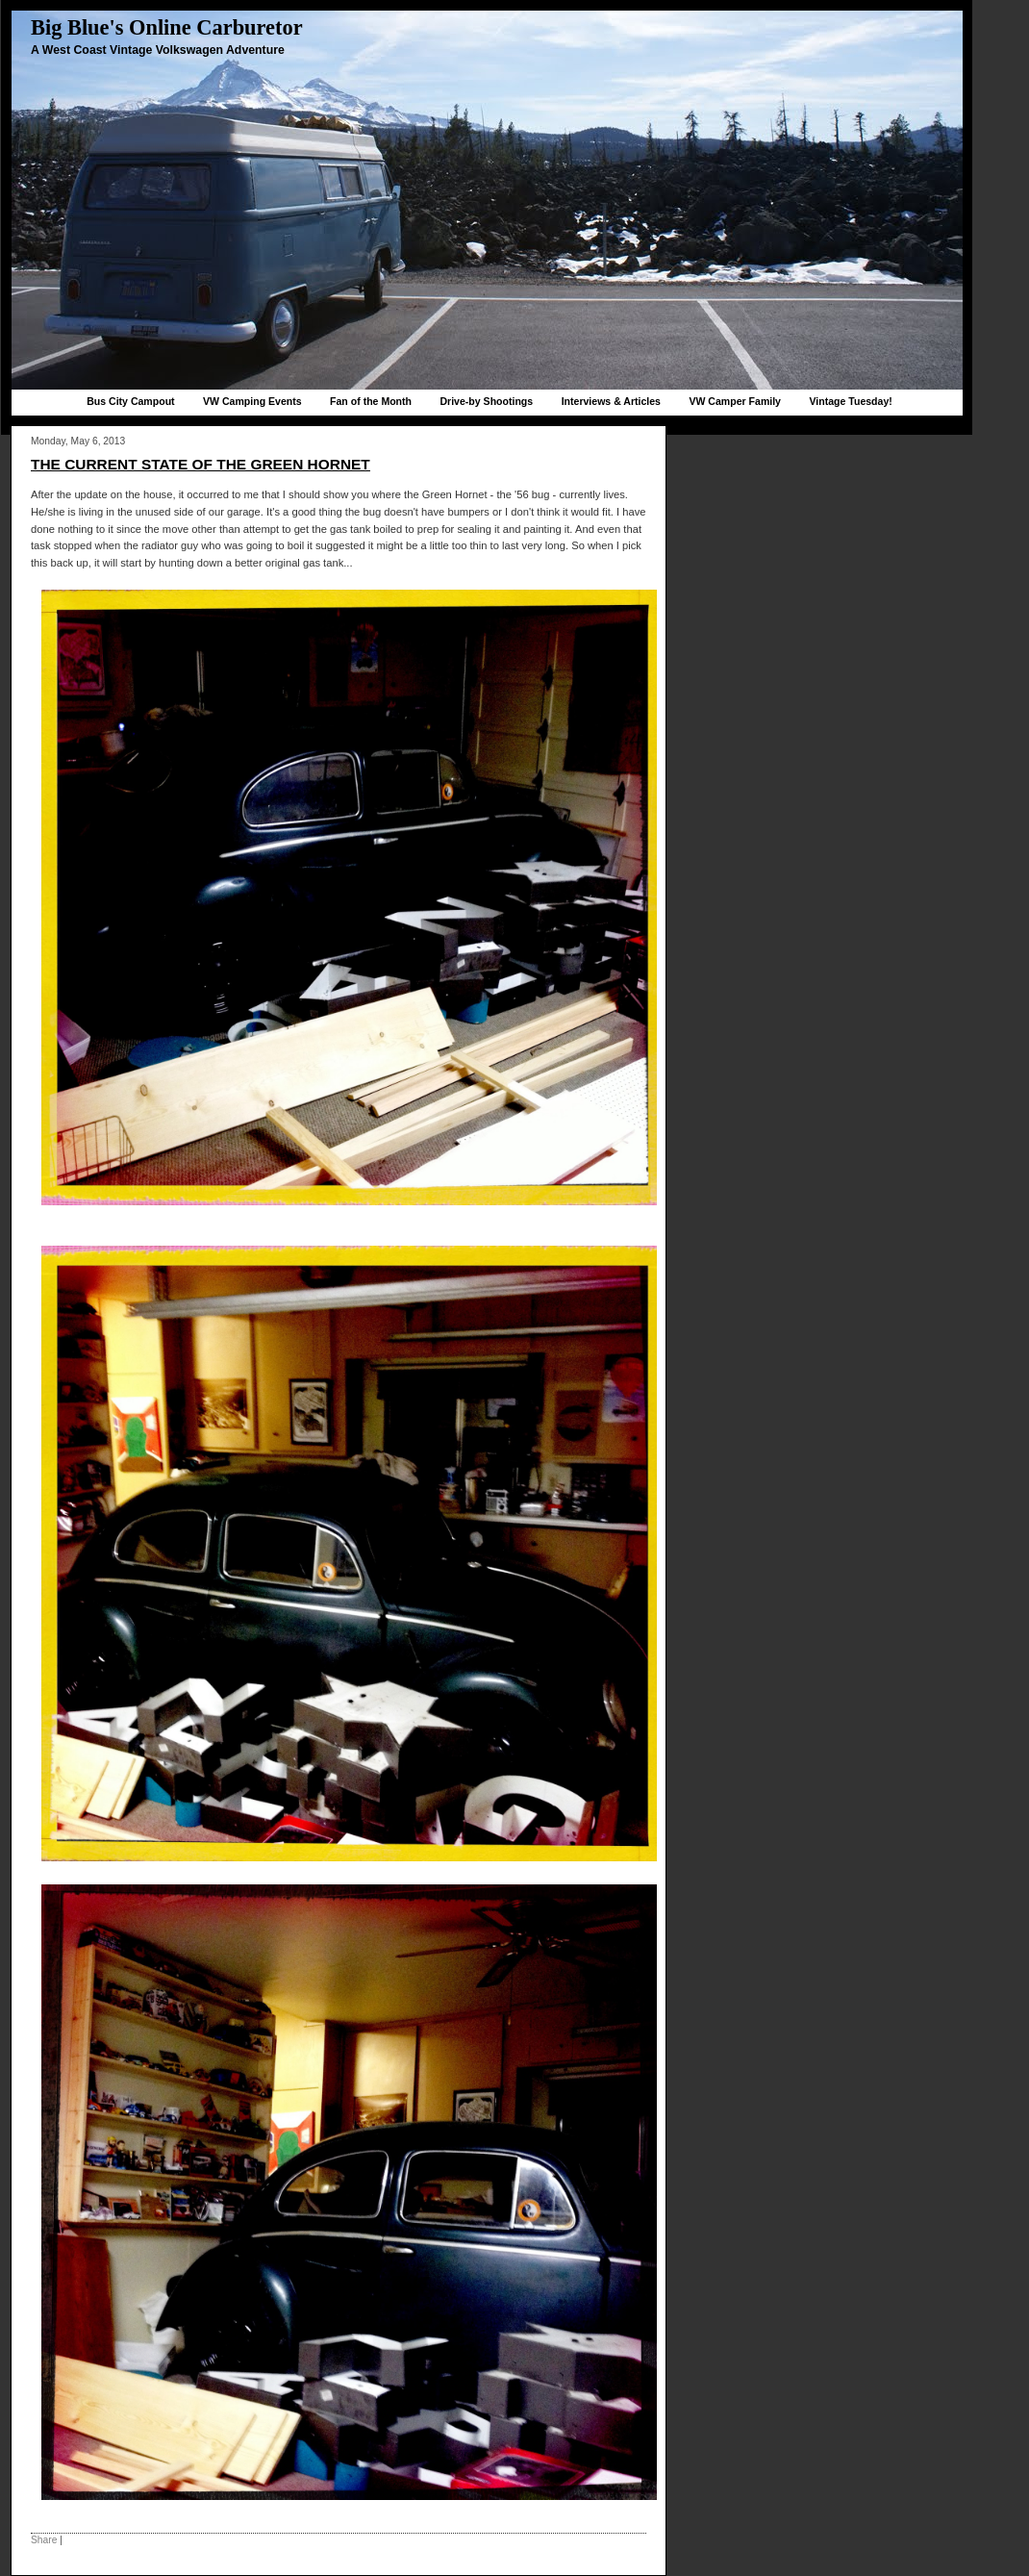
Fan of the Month (371, 401)
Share (44, 2540)
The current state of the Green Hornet (200, 464)
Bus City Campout (130, 401)
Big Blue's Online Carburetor (167, 27)
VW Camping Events (252, 401)
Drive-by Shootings (486, 401)
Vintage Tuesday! (850, 401)
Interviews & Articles (611, 401)
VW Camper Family (735, 401)
